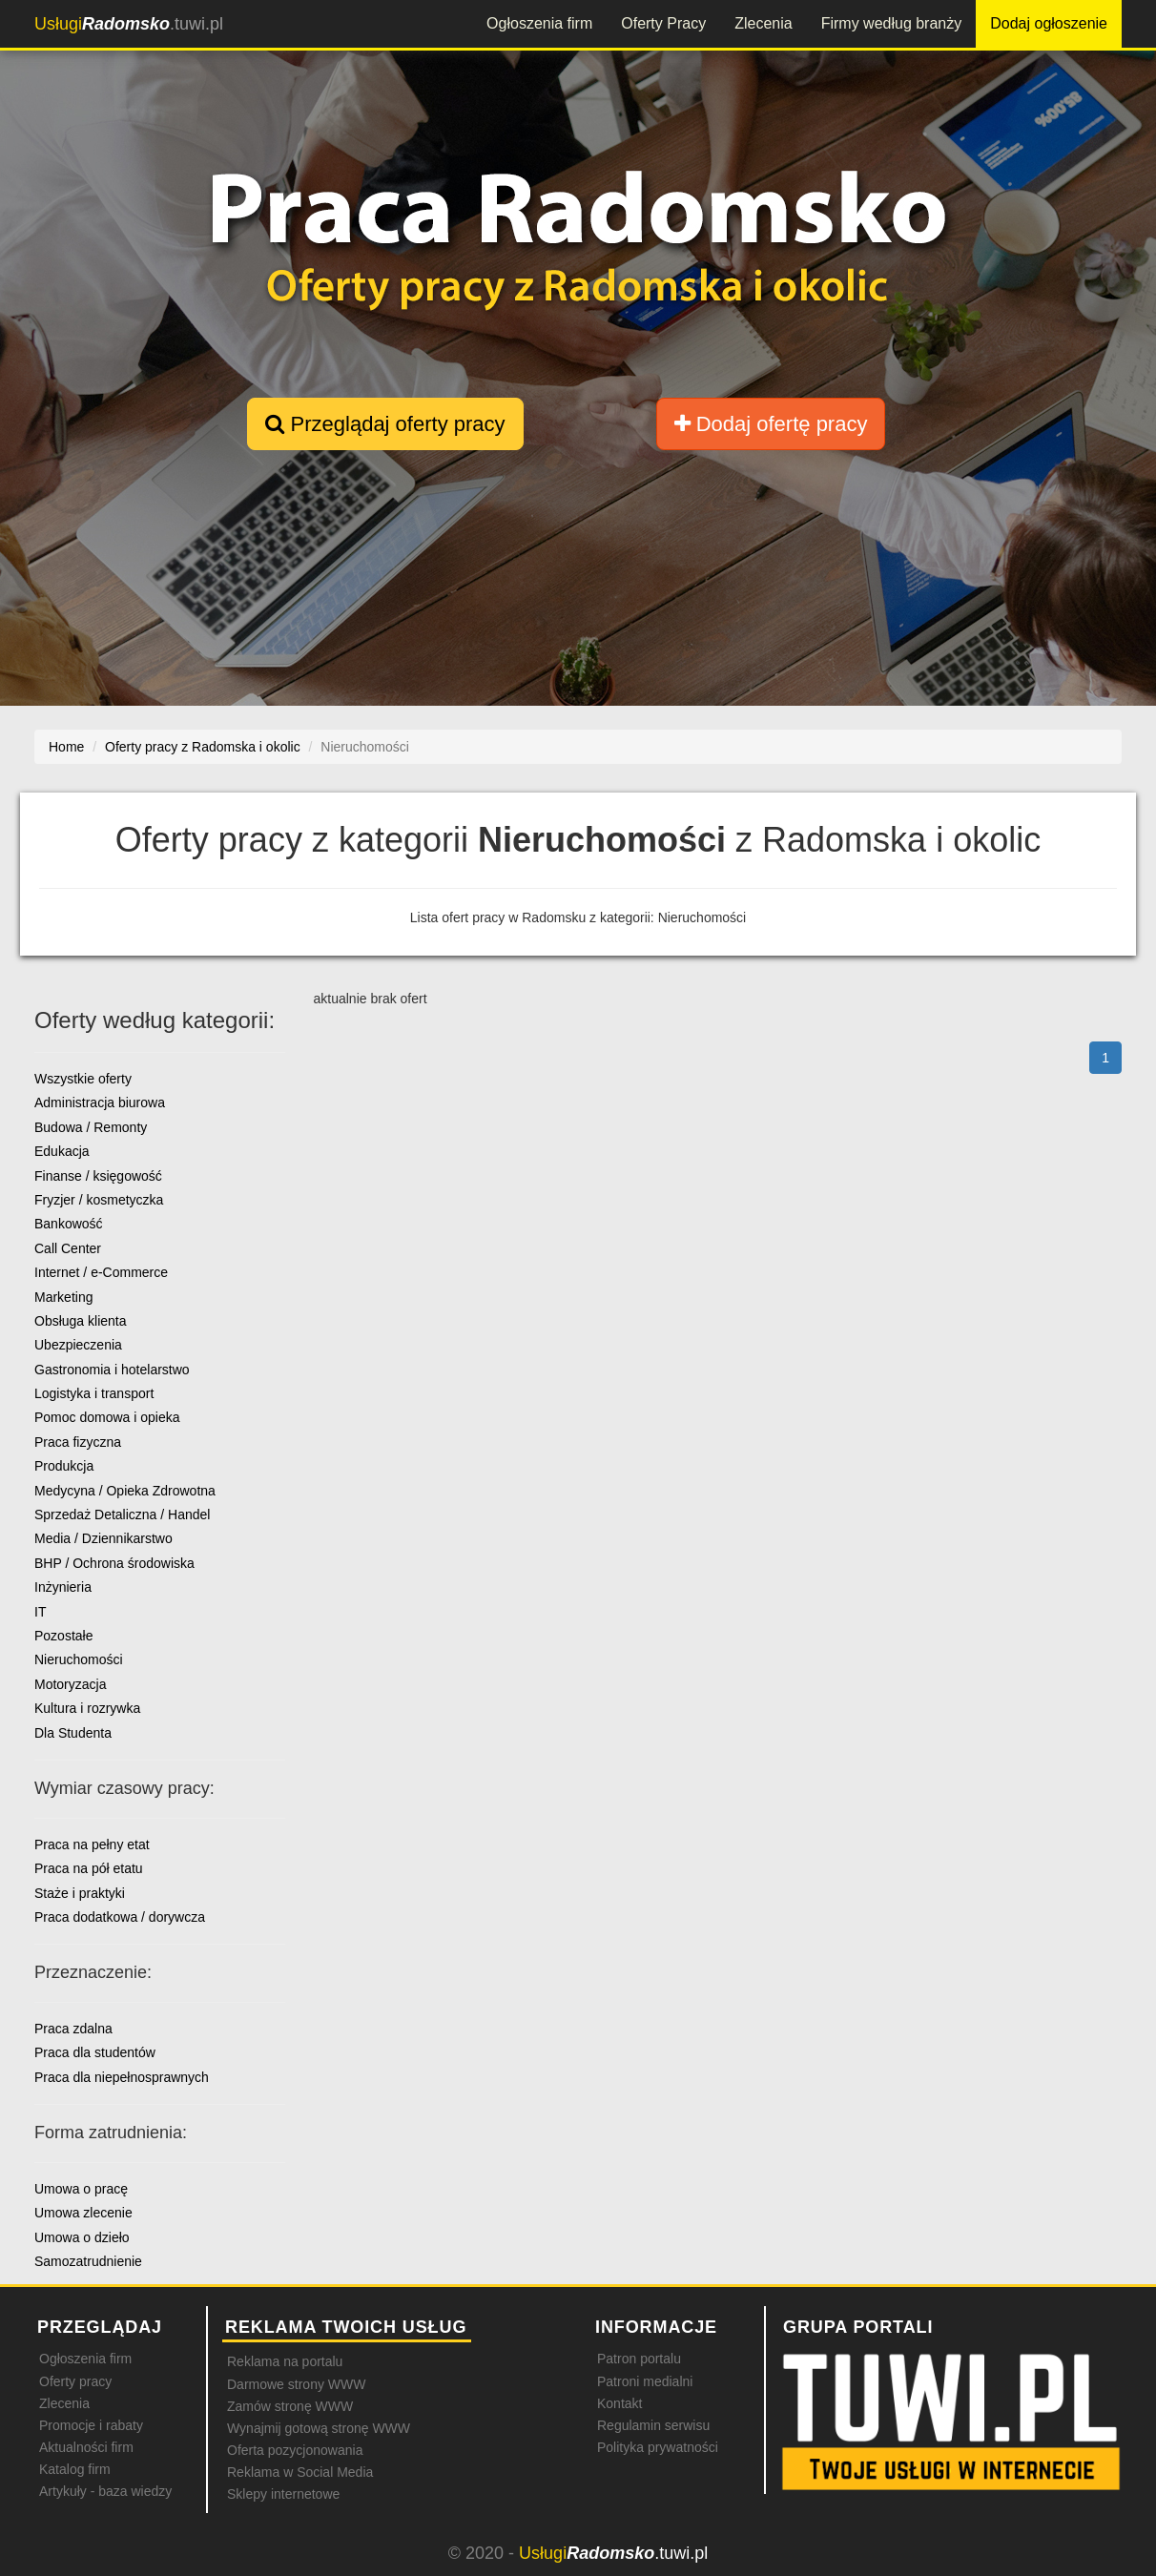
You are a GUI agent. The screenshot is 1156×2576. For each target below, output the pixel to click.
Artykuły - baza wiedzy (105, 2491)
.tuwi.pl (128, 23)
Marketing (63, 1297)
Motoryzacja (70, 1684)
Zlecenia (763, 23)
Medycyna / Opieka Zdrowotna (125, 1490)
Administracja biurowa (99, 1102)
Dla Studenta (73, 1733)
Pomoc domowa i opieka (107, 1417)
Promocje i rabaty (91, 2425)
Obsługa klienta (80, 1321)
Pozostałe (63, 1635)
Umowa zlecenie (83, 2212)
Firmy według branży (891, 23)
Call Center (67, 1248)
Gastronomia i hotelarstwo (112, 1369)
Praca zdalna (73, 2028)
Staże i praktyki (79, 1893)
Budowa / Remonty (90, 1127)
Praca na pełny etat (92, 1844)
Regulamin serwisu (653, 2425)
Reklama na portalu (284, 2361)
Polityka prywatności (657, 2447)
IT (40, 1611)
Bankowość (68, 1223)
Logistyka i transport (94, 1393)
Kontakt (619, 2403)
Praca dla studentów (94, 2052)
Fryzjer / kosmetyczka (98, 1199)
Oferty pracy (75, 2381)
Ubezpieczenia (78, 1344)
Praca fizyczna (77, 1442)
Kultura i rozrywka (87, 1708)
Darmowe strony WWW (296, 2384)
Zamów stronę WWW (290, 2406)
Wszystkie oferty (83, 1078)
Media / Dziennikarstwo (103, 1538)
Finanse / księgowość (98, 1176)
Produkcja (63, 1465)
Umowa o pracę (81, 2188)
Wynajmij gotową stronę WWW (318, 2428)
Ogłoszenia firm (539, 23)
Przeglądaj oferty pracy (385, 424)
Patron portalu (639, 2358)
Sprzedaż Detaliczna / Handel (122, 1514)
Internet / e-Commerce (101, 1272)
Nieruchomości (78, 1659)
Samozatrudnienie (88, 2261)
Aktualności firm (86, 2447)
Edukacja (62, 1151)
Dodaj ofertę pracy (771, 424)
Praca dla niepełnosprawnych (121, 2077)
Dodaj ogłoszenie (1048, 23)
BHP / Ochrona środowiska (114, 1563)
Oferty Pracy (663, 23)
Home (66, 746)
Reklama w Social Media (300, 2472)
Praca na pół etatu (88, 1868)
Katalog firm (75, 2469)
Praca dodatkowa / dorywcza (119, 1917)
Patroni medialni (644, 2381)
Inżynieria (63, 1587)
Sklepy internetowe (283, 2494)
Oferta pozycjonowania (294, 2450)
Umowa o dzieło (82, 2237)
